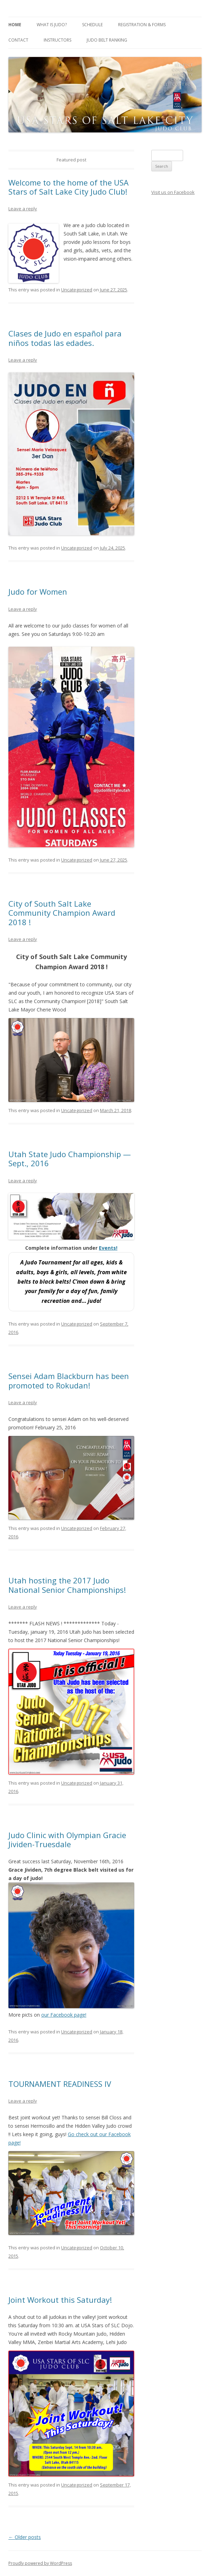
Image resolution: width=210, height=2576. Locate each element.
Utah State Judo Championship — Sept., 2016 (69, 1158)
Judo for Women (37, 591)
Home (14, 25)
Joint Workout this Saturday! (60, 2299)
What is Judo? (52, 25)
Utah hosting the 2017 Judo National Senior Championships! (67, 1585)
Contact (18, 40)
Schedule (92, 25)
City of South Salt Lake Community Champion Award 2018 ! (61, 912)
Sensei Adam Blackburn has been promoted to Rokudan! (68, 1380)
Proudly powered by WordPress (40, 2563)
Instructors (57, 40)
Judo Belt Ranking (107, 40)
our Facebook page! (63, 2014)
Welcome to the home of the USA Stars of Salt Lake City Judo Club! (68, 187)
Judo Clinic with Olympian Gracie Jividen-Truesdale (67, 1839)
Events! (108, 1248)
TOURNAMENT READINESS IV (59, 2083)
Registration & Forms (142, 25)
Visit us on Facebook (173, 192)
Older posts (24, 2537)
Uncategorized (76, 289)
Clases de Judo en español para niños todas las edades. (65, 338)
